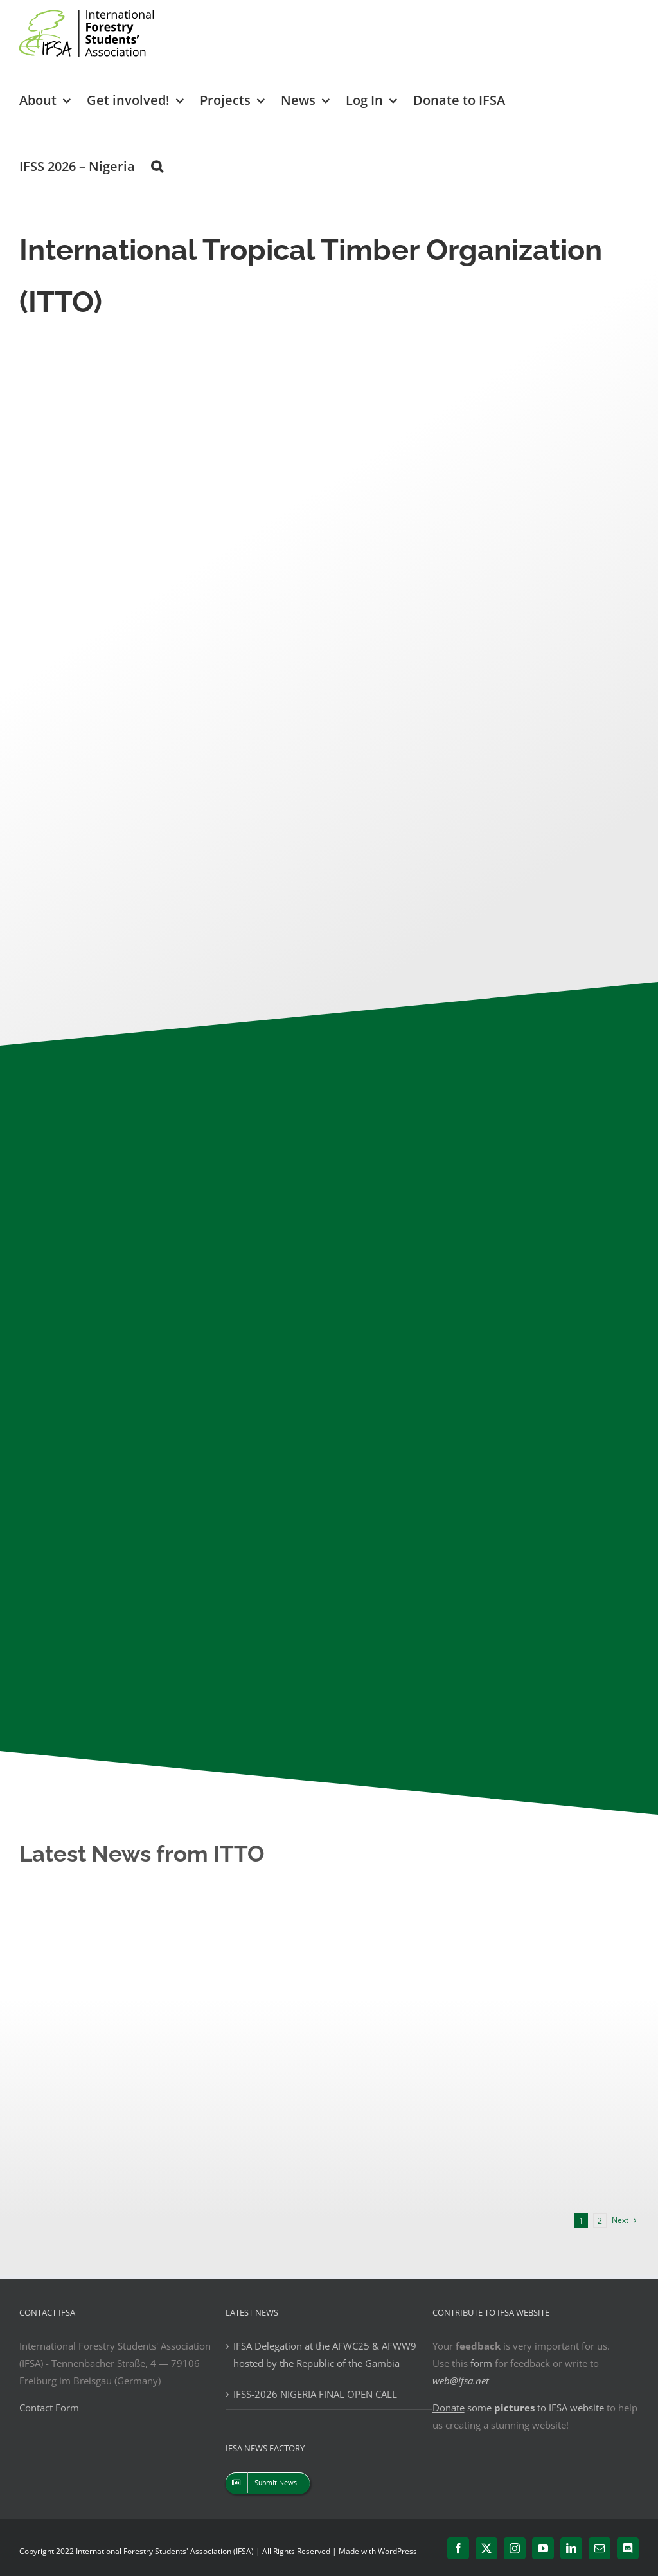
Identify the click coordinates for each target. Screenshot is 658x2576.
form (481, 2363)
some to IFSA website (518, 2407)
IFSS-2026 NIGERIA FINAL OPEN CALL (315, 2394)
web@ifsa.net (460, 2380)
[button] (157, 165)
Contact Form (49, 2407)
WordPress (397, 2551)
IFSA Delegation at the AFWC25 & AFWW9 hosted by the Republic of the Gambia (324, 2354)
